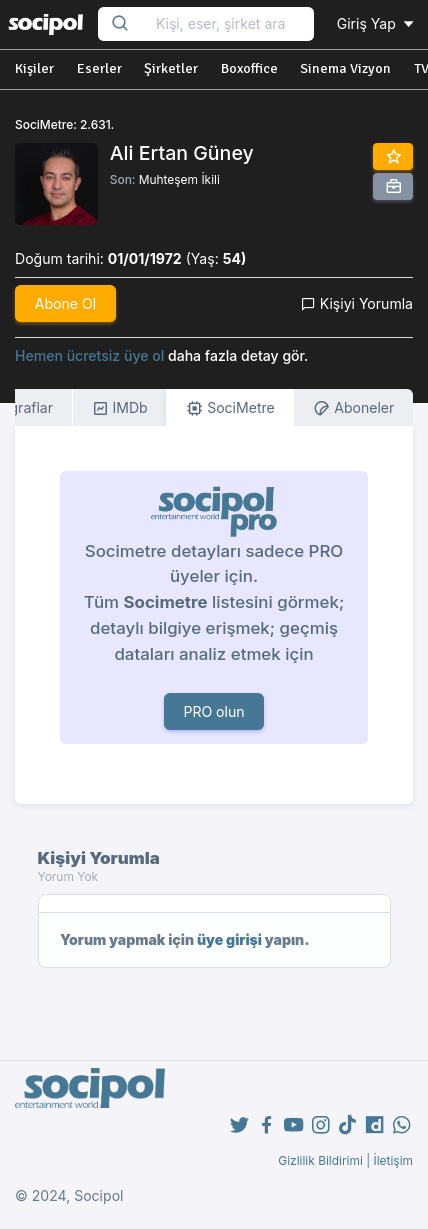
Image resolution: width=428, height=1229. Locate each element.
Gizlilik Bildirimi (320, 1160)
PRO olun (213, 711)
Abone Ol (65, 303)
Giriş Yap (377, 23)
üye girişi (229, 939)
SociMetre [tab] (230, 408)
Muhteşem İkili (179, 179)
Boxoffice (249, 68)
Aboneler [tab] (353, 408)
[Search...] (228, 24)
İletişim (393, 1160)
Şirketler (171, 68)
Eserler (99, 68)
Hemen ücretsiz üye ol (89, 355)
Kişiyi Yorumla (357, 303)
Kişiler (34, 68)
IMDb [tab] (120, 408)
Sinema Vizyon (345, 68)
